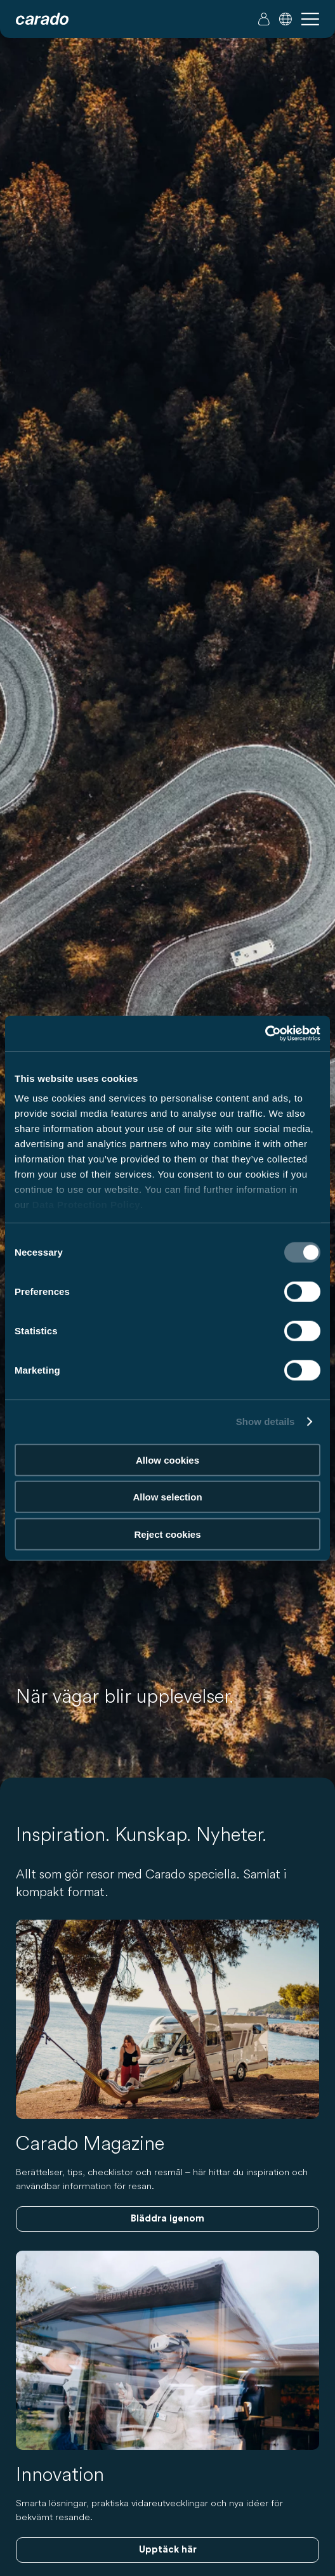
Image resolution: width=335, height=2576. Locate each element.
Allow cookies (167, 1459)
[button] (285, 19)
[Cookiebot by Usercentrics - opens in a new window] (264, 1033)
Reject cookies (167, 1533)
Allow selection (167, 1497)
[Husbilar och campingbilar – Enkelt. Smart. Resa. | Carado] (42, 19)
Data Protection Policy (86, 1204)
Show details (265, 1421)
